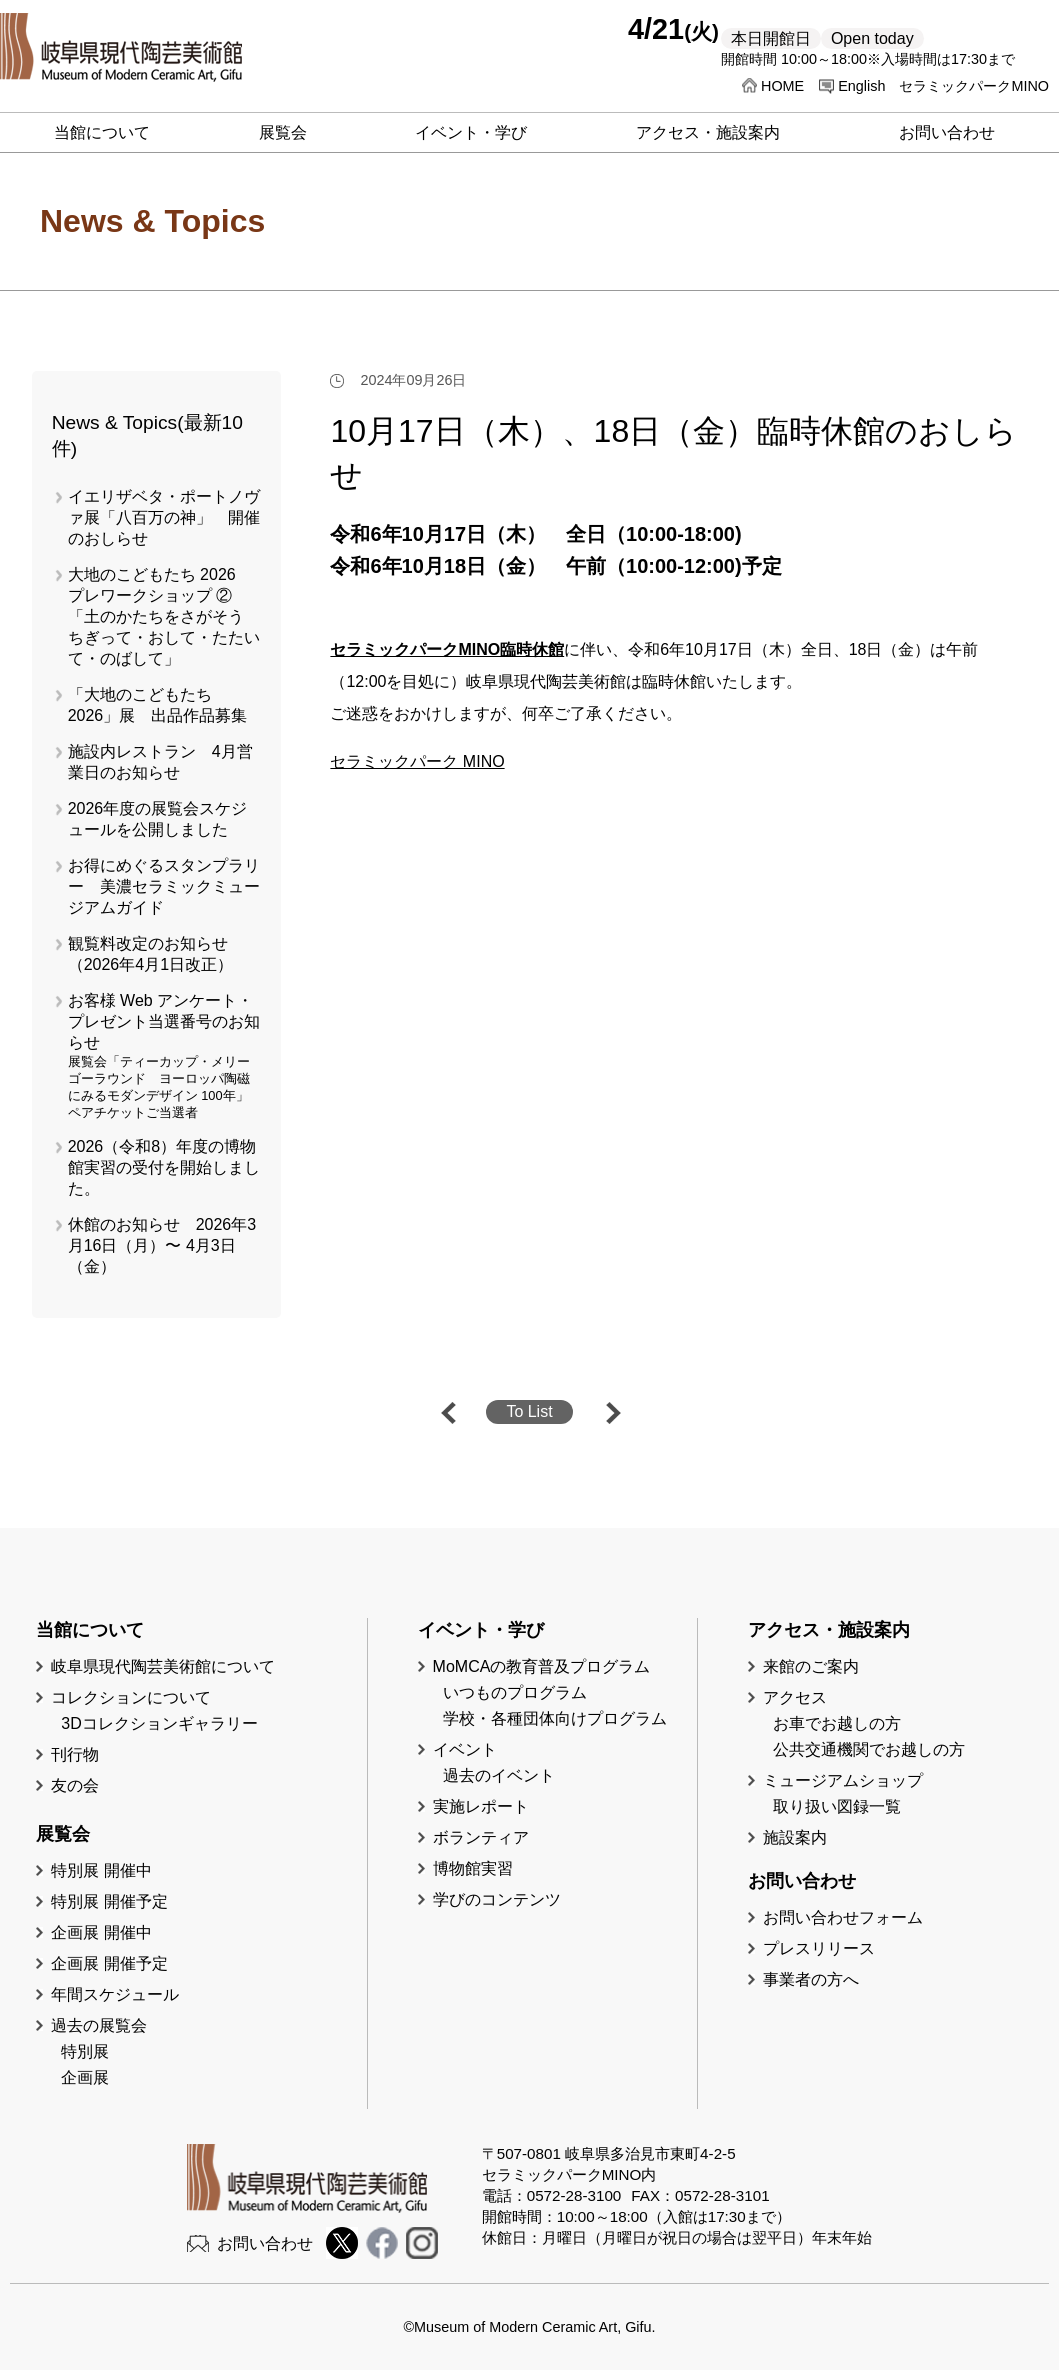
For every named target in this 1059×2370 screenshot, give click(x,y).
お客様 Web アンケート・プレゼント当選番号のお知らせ (164, 1021)
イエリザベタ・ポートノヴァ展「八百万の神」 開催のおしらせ (164, 517)
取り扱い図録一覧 (837, 1806)
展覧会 (283, 132)
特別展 (85, 2051)
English (861, 86)
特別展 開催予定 (109, 1901)
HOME (782, 86)
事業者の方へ (811, 1979)
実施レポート (481, 1806)
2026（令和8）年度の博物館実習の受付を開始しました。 (164, 1167)
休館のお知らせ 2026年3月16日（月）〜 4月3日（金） (162, 1245)
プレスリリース (819, 1948)
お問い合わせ (947, 132)
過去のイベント (499, 1775)
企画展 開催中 (101, 1932)
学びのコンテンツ (497, 1899)
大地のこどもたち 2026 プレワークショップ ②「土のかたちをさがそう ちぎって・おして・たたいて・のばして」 (164, 616)
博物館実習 (481, 1868)
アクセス (795, 1697)
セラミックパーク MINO (417, 761)
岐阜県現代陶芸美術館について (163, 1666)
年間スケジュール (115, 1994)
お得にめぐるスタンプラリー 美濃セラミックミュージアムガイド (164, 886)
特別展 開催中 (101, 1870)
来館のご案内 (811, 1666)
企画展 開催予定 (109, 1963)
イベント (465, 1749)
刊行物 (75, 1754)
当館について (102, 132)
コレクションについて (131, 1697)
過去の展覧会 (99, 2025)
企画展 (85, 2077)
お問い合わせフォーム (843, 1917)
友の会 (75, 1785)
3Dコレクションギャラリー (159, 1723)
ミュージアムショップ (843, 1780)
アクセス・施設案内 (708, 132)
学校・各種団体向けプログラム (555, 1718)
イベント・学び (471, 132)
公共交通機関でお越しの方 (869, 1749)
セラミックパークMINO (974, 86)
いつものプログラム (515, 1692)
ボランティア (481, 1837)
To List (529, 1411)
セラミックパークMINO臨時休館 (447, 649)
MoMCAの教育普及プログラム (542, 1666)
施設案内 (795, 1837)
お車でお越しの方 (837, 1723)
